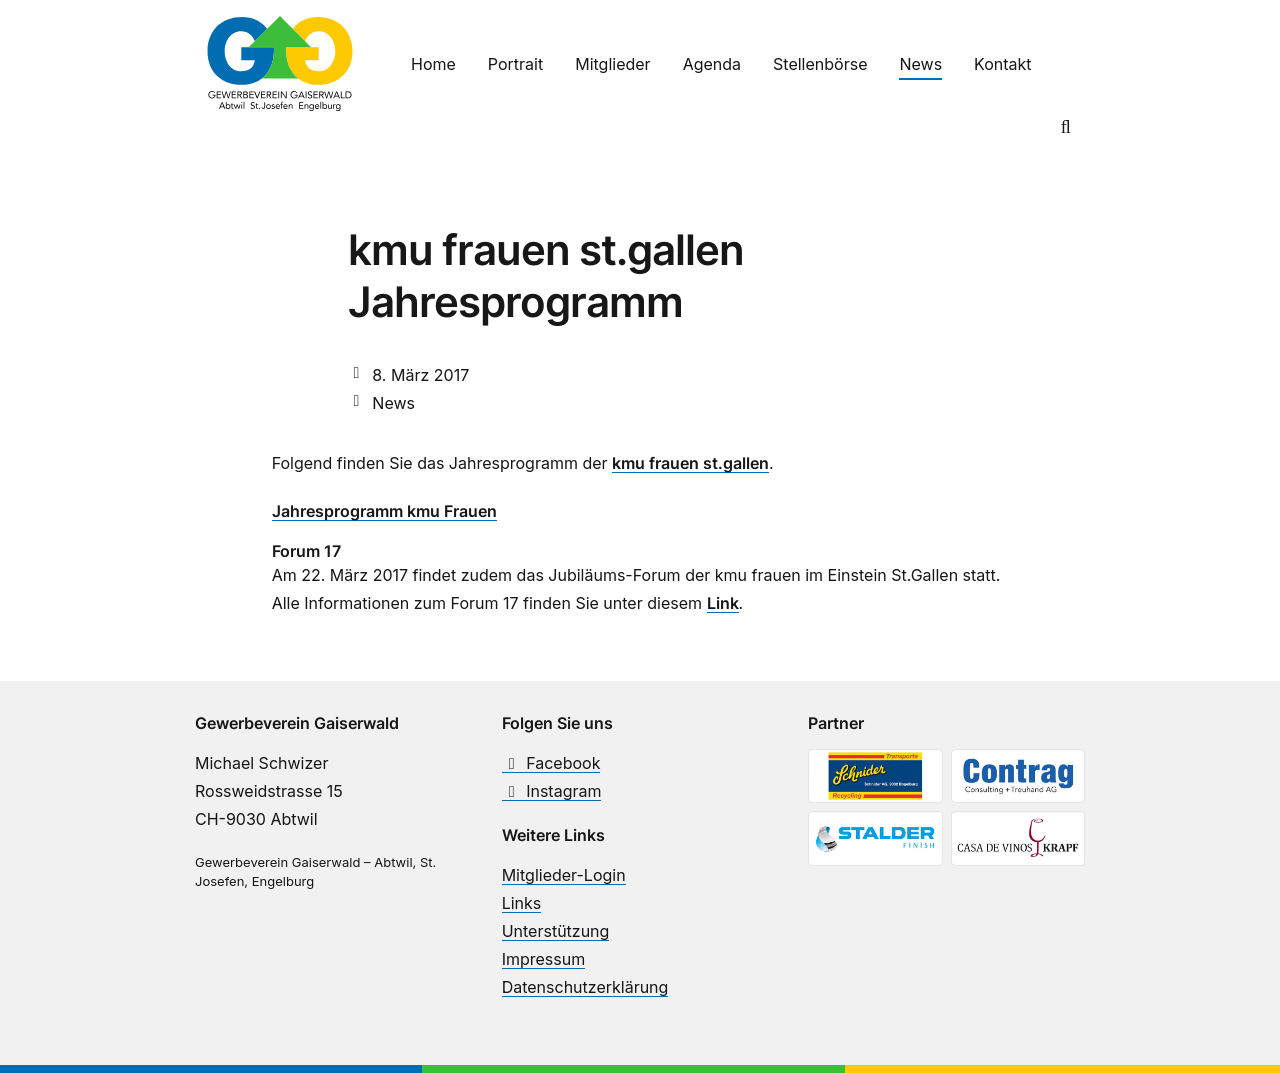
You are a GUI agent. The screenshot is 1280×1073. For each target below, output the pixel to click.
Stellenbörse (820, 64)
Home (433, 64)
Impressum (544, 959)
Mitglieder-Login (564, 875)
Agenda (712, 64)
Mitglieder (612, 64)
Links (522, 903)
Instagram (552, 791)
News (920, 64)
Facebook (551, 763)
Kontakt (1002, 64)
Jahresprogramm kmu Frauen (384, 511)
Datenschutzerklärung (585, 987)
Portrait (515, 64)
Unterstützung (556, 931)
